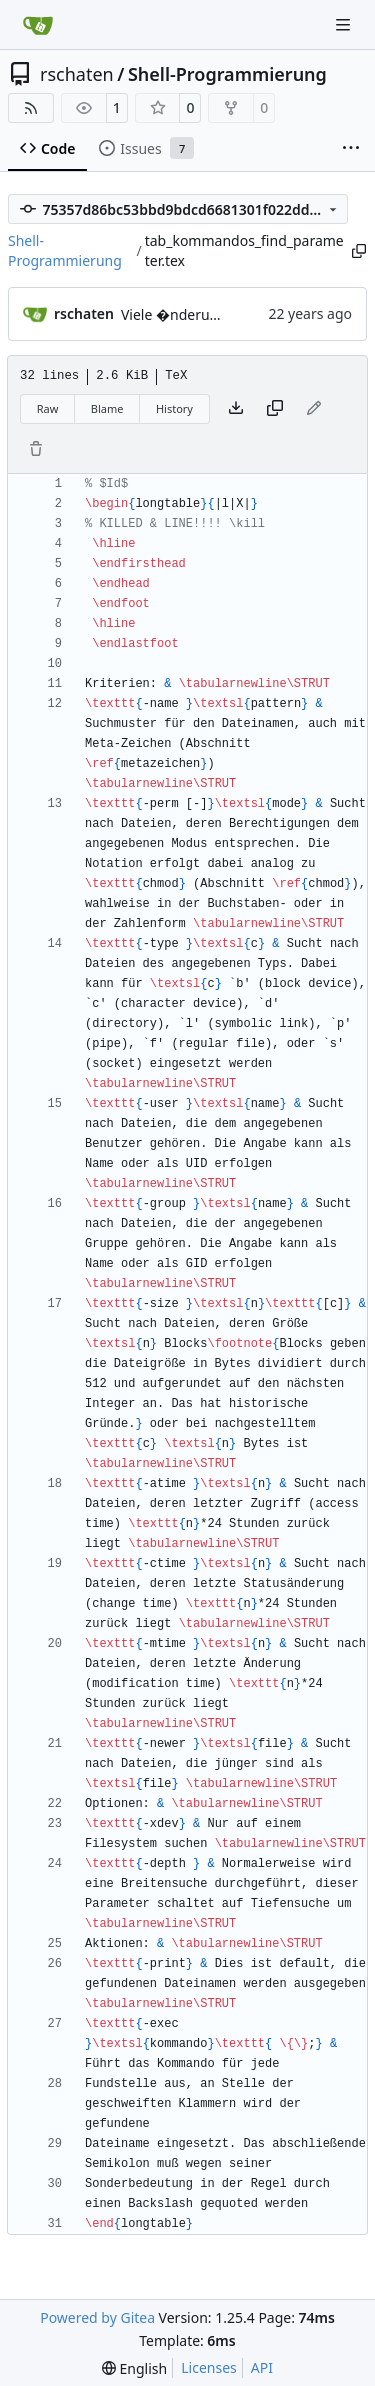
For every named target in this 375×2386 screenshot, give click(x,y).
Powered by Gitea (97, 2317)
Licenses (209, 2367)
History (174, 408)
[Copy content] (275, 409)
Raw (48, 408)
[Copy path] (358, 251)
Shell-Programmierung (227, 74)
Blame (107, 408)
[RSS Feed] (31, 108)
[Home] (38, 25)
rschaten (77, 74)
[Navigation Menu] (345, 24)
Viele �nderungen (182, 314)
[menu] (134, 2368)
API (262, 2367)
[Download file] (236, 409)
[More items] (351, 149)
